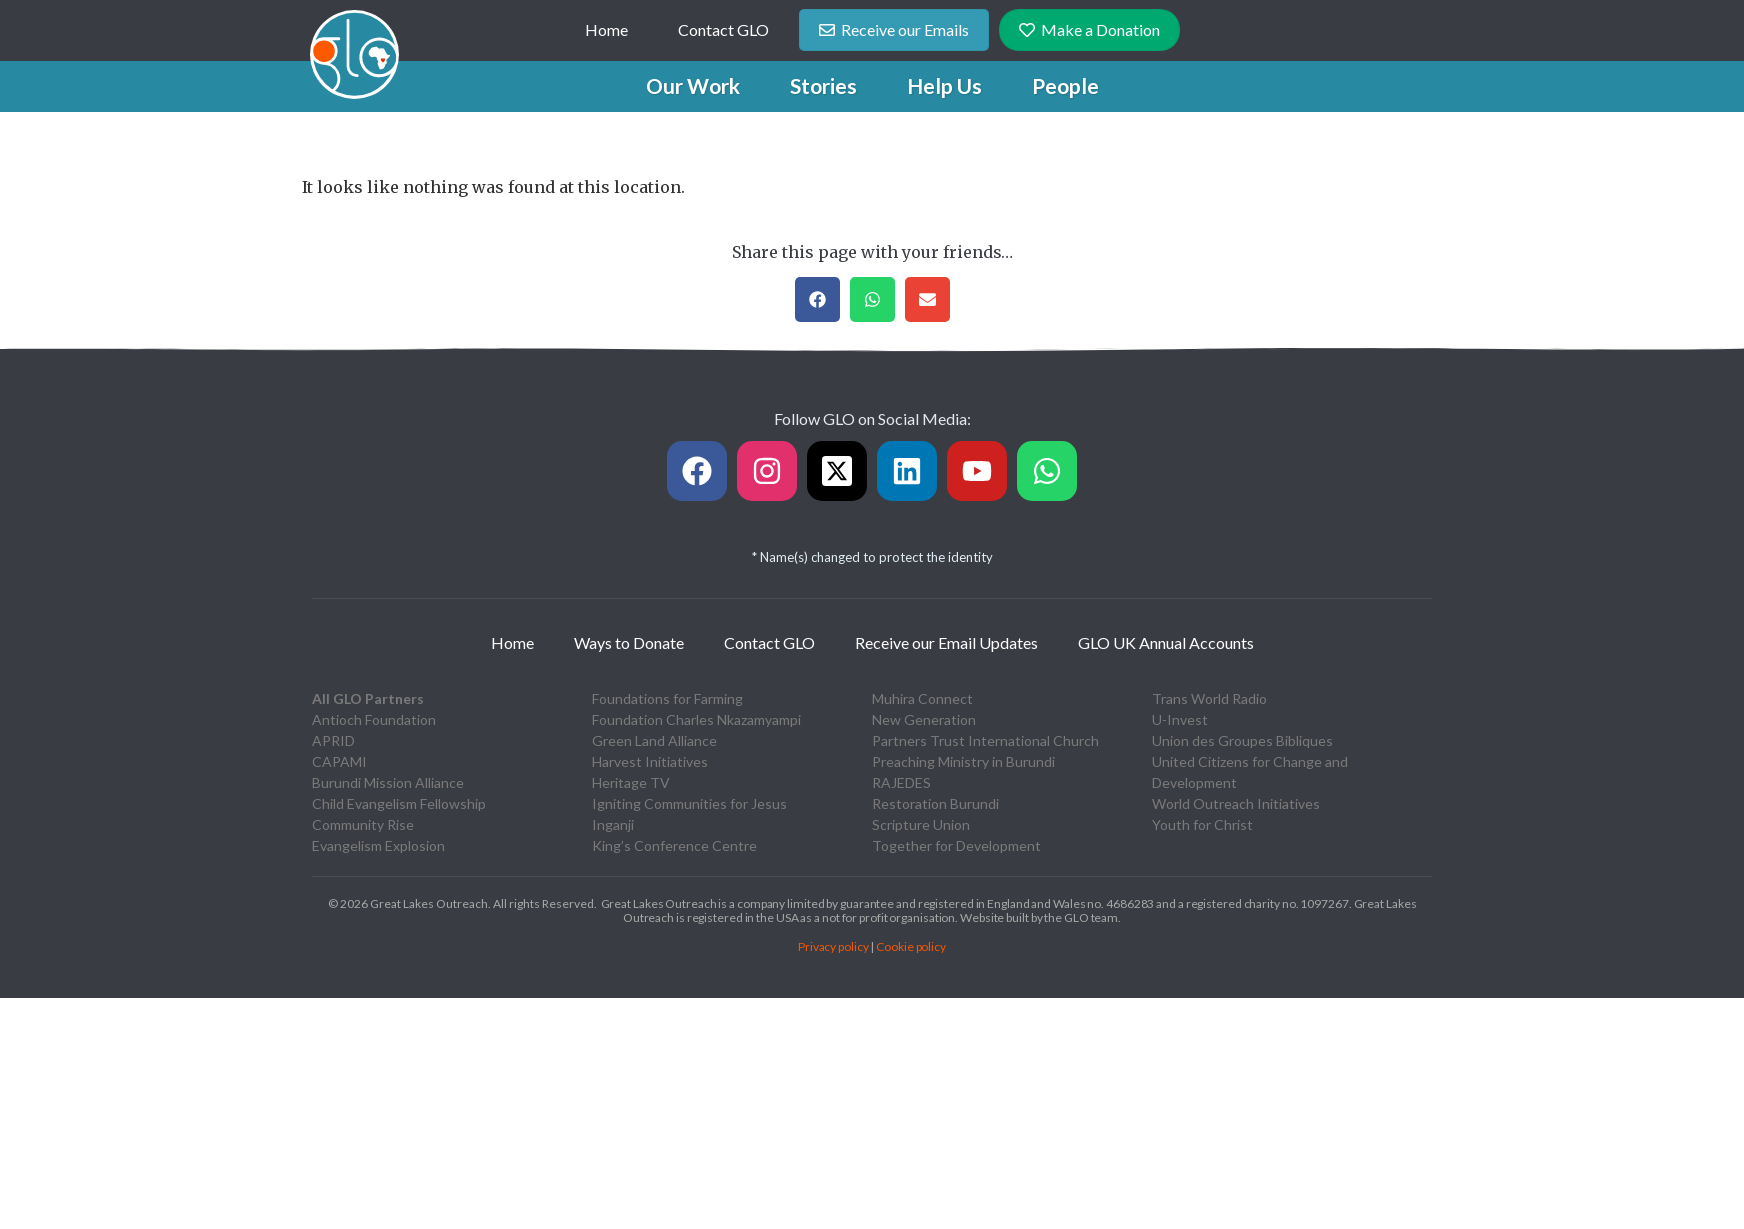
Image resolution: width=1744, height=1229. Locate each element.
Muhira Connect (922, 698)
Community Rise (363, 824)
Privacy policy (833, 946)
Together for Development (956, 845)
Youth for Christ (1202, 824)
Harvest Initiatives (650, 761)
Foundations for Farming (667, 698)
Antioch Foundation (374, 719)
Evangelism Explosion (378, 845)
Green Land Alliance (654, 740)
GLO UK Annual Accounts (1166, 642)
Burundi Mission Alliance (388, 782)
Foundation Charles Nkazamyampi (696, 719)
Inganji (613, 824)
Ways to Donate (629, 642)
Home (606, 29)
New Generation (924, 719)
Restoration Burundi (935, 803)
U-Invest (1180, 719)
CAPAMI (339, 761)
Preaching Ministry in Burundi (963, 761)
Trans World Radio (1209, 698)
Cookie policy (911, 946)
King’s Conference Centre (674, 845)
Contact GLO (723, 29)
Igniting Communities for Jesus (689, 803)
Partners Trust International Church (985, 740)
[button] (693, 86)
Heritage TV (631, 782)
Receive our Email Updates (946, 642)
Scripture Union (921, 824)
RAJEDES (901, 782)
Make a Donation (1089, 29)
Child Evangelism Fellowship (399, 803)
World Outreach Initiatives (1236, 803)
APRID (333, 740)
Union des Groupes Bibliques (1242, 740)
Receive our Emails (894, 29)
